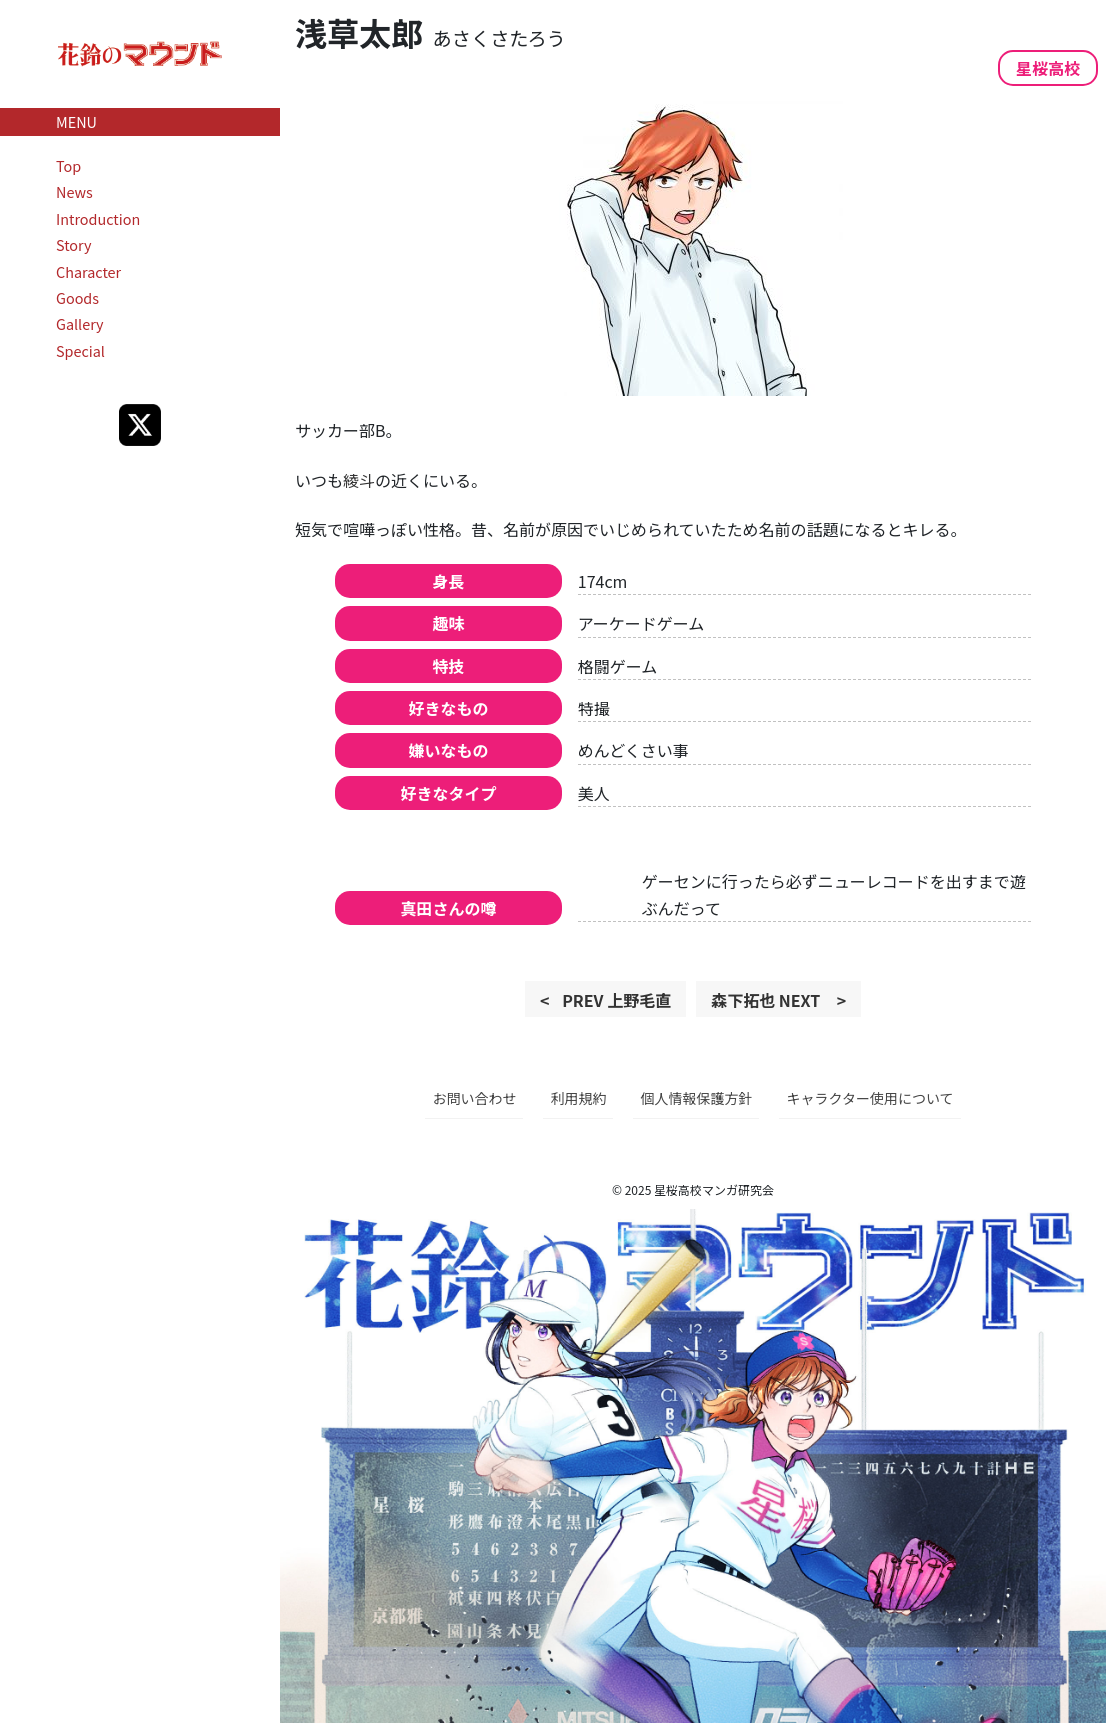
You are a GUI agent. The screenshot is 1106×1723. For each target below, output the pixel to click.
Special (80, 350)
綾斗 (359, 480)
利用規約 (578, 1098)
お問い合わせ (474, 1098)
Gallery (80, 323)
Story (74, 244)
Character (88, 271)
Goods (77, 297)
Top (68, 165)
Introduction (98, 218)
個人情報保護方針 (696, 1098)
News (74, 191)
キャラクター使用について (869, 1098)
